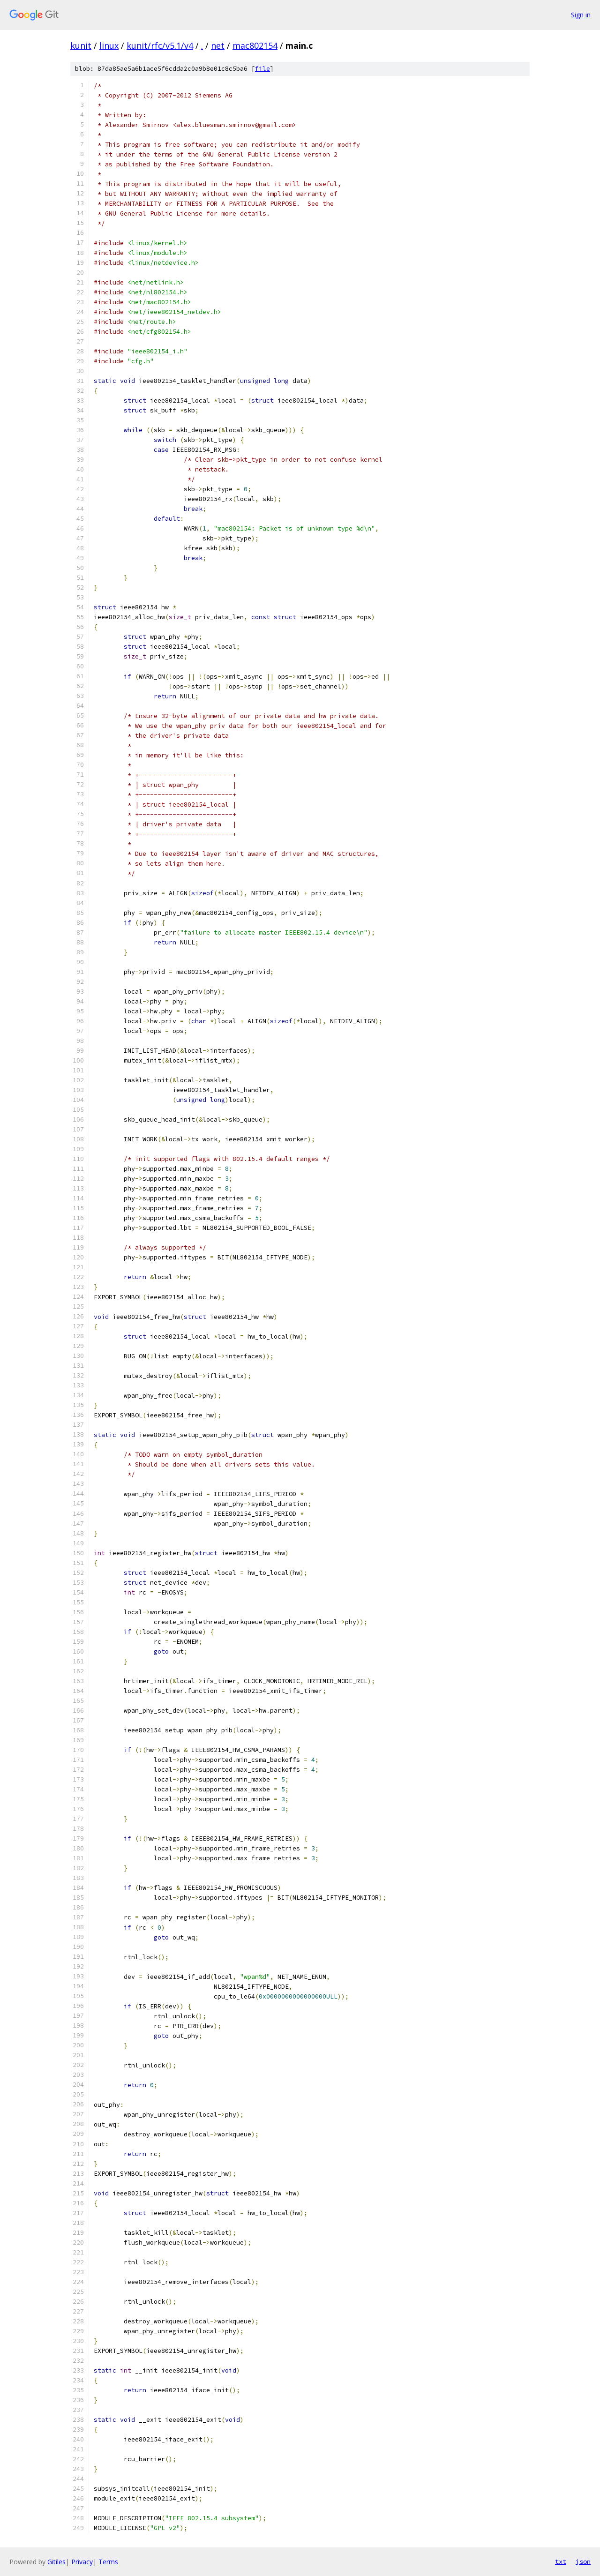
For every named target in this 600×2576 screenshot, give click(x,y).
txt (560, 2561)
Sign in (581, 14)
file (262, 69)
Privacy (82, 2561)
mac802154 (255, 45)
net (218, 45)
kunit (80, 45)
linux (109, 45)
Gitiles (56, 2561)
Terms (108, 2561)
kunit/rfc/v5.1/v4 (160, 45)
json (583, 2561)
